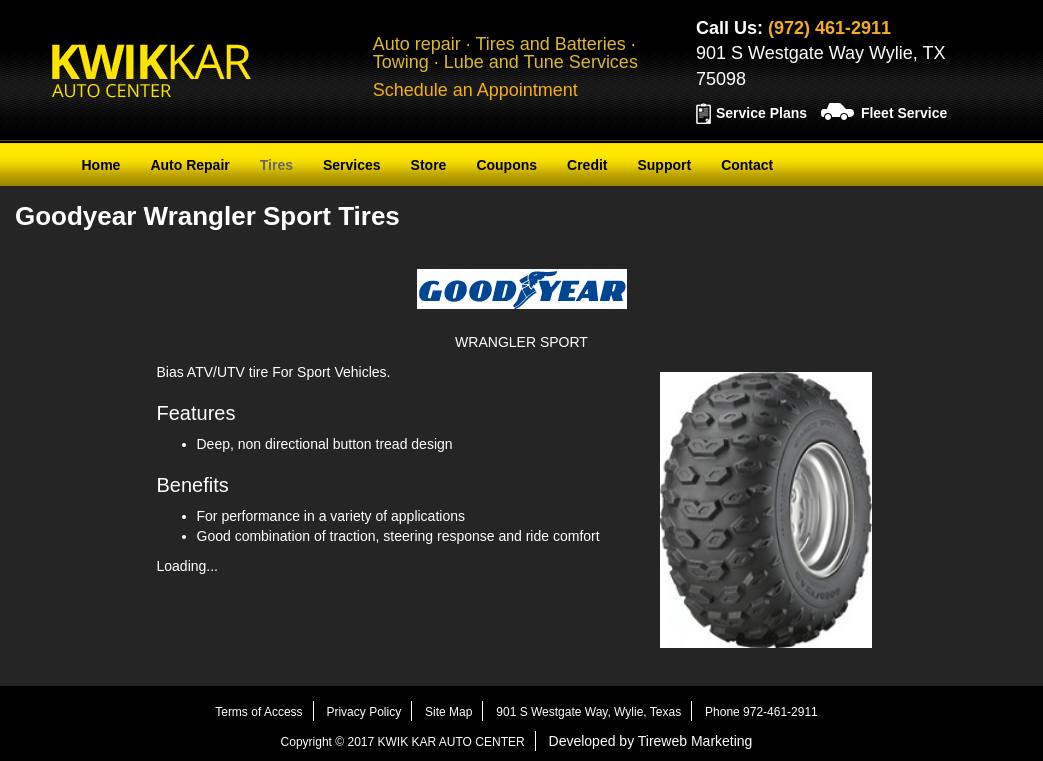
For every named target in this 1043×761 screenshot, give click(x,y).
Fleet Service (904, 113)
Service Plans (761, 113)
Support (664, 165)
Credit (587, 165)
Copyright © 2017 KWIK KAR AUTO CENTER (403, 742)
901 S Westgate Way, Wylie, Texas (588, 712)
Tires (276, 165)
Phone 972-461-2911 (761, 712)
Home (101, 165)
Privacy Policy (363, 712)
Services (352, 165)
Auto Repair (189, 165)
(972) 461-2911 (829, 28)
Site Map (448, 712)
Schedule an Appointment (475, 90)
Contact (747, 165)
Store (429, 165)
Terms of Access (258, 712)
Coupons (506, 165)
